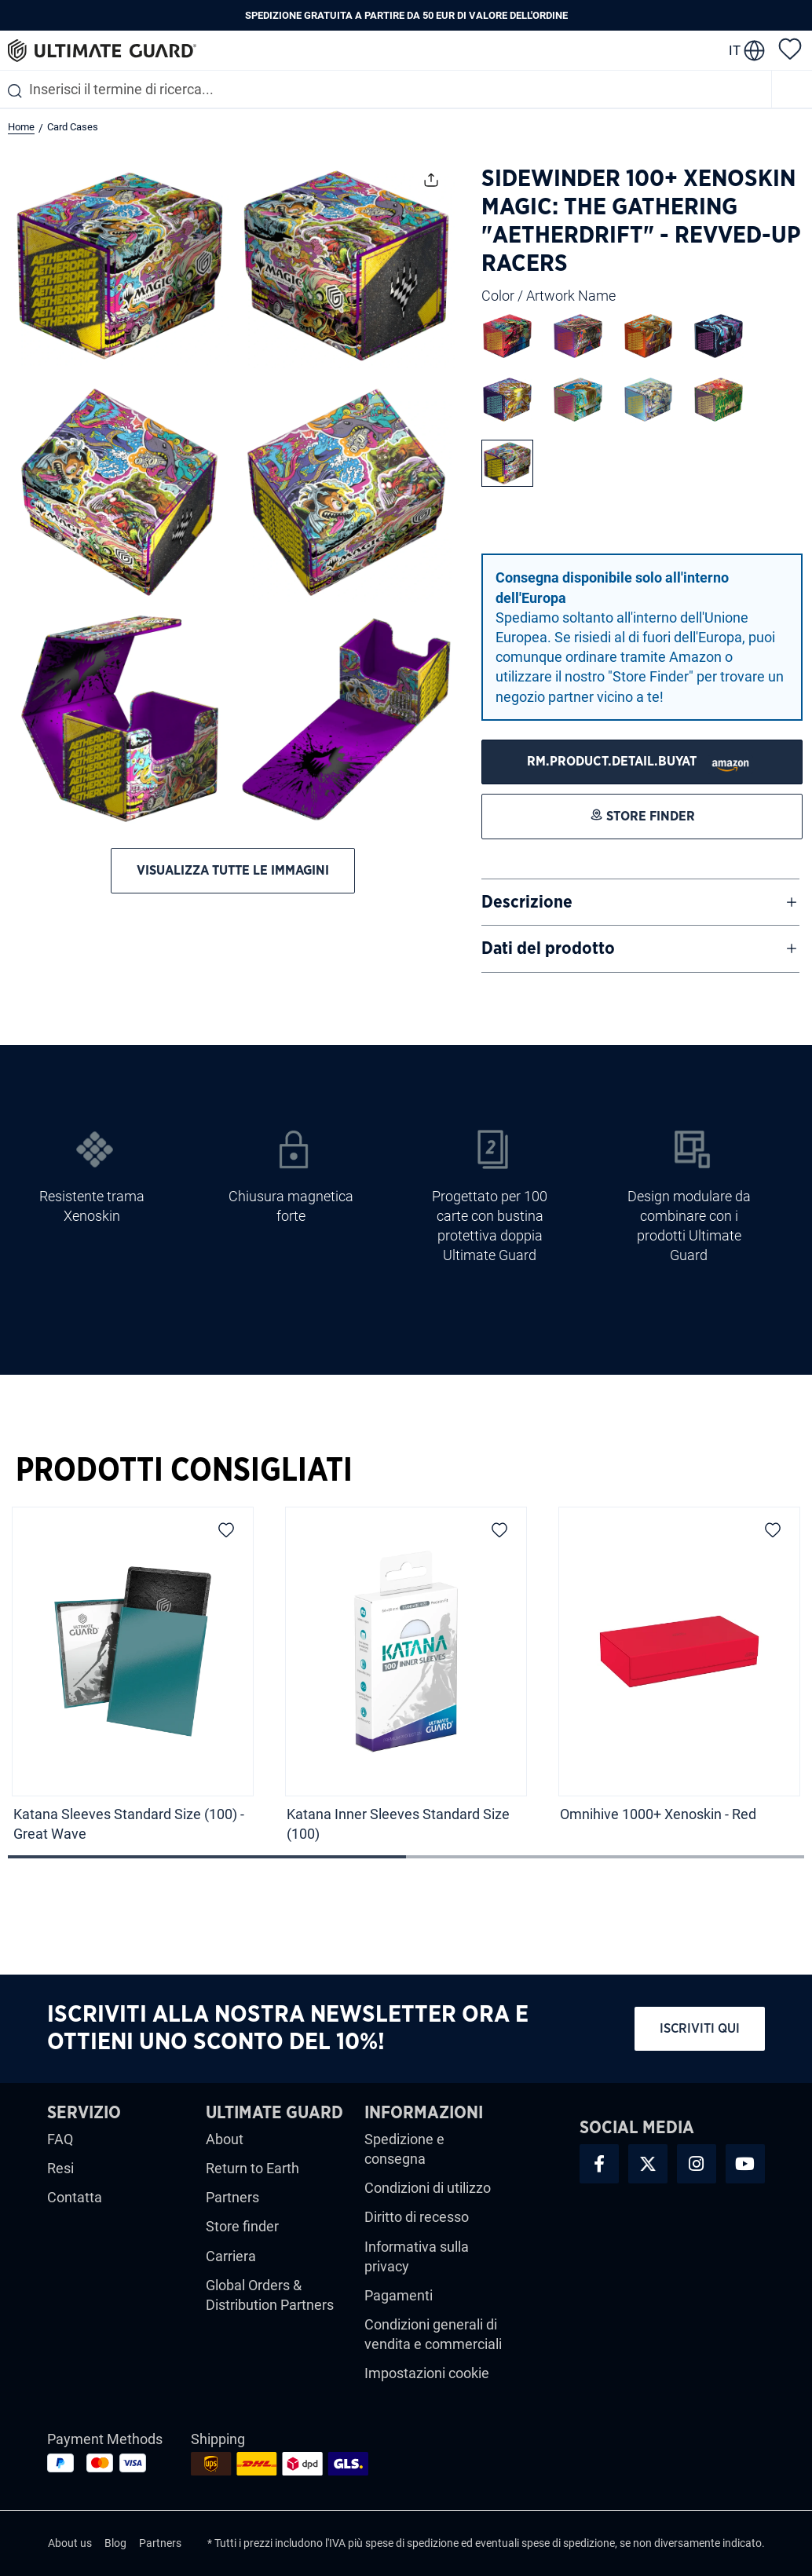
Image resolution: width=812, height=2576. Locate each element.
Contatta (74, 2197)
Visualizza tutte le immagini (233, 870)
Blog (115, 2543)
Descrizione (526, 902)
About (224, 2139)
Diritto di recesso (416, 2217)
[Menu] (792, 89)
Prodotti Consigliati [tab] (184, 1470)
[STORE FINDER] (642, 762)
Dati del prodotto (548, 948)
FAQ (60, 2139)
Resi (60, 2168)
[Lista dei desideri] (790, 47)
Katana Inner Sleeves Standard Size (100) (398, 1824)
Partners (232, 2197)
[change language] (747, 50)
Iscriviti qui (700, 2028)
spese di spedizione (412, 2543)
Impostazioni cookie (426, 2373)
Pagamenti (398, 2295)
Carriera (231, 2256)
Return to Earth (252, 2168)
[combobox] (385, 89)
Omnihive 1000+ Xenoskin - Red (659, 1814)
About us (70, 2543)
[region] (406, 1680)
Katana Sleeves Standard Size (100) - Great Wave (128, 1824)
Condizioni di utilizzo (427, 2188)
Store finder (242, 2226)
